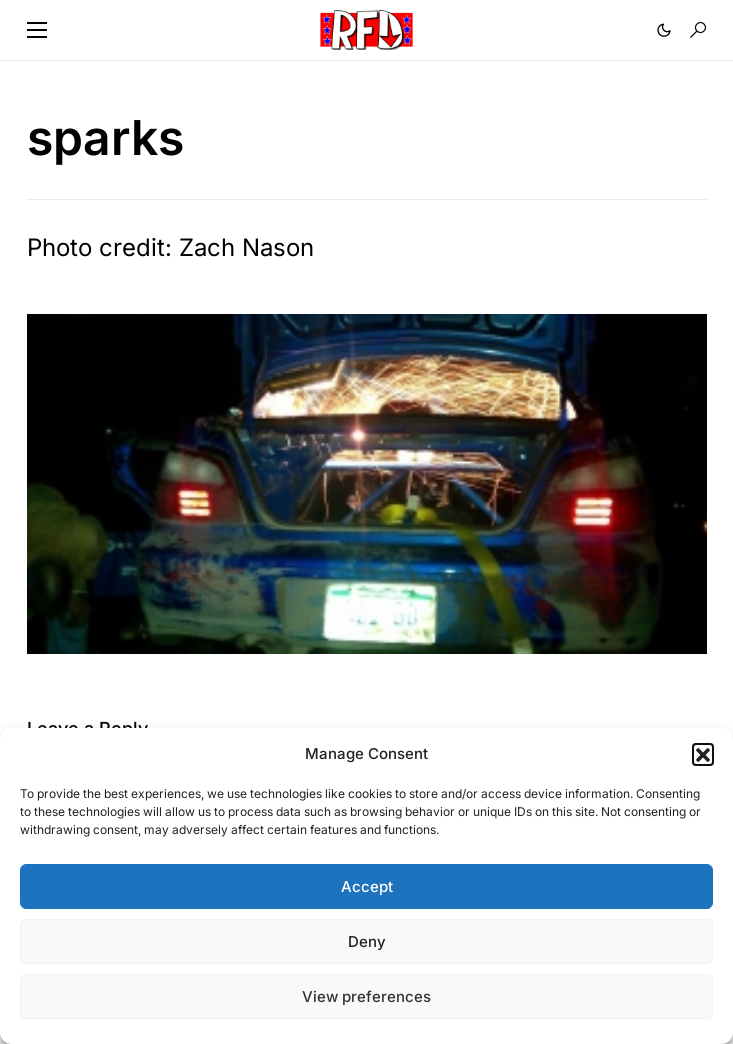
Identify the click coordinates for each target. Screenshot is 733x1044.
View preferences (366, 996)
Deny (367, 941)
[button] (703, 754)
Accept (367, 886)
